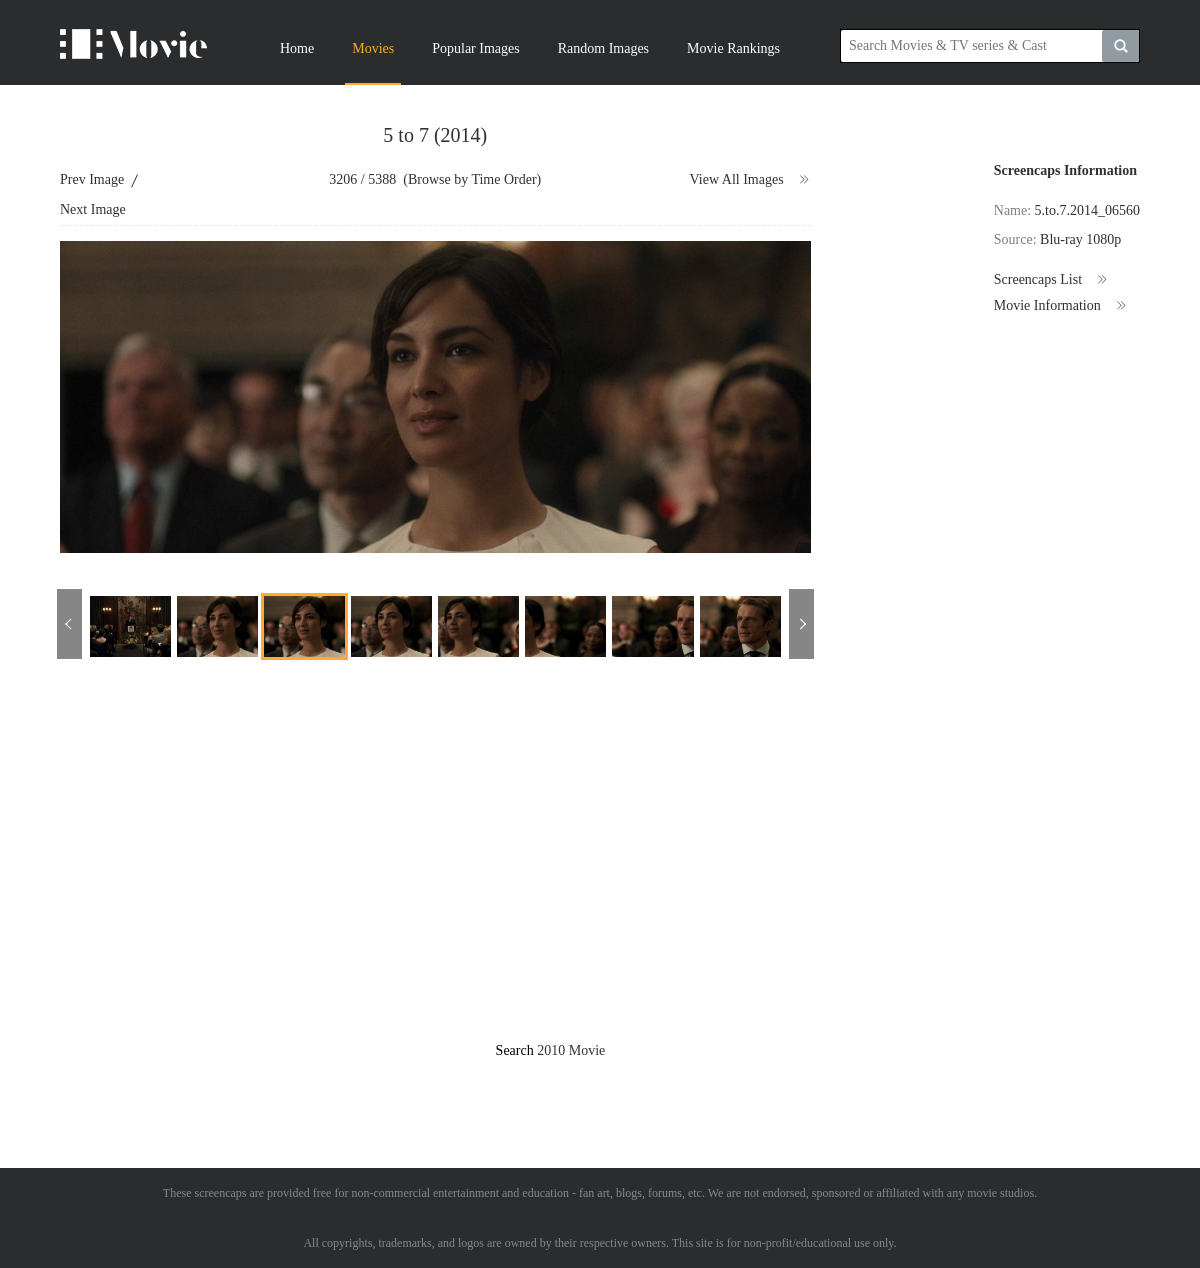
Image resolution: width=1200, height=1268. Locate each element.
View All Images (750, 180)
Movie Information (1061, 306)
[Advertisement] (187, 867)
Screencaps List (1051, 280)
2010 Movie (571, 1050)
